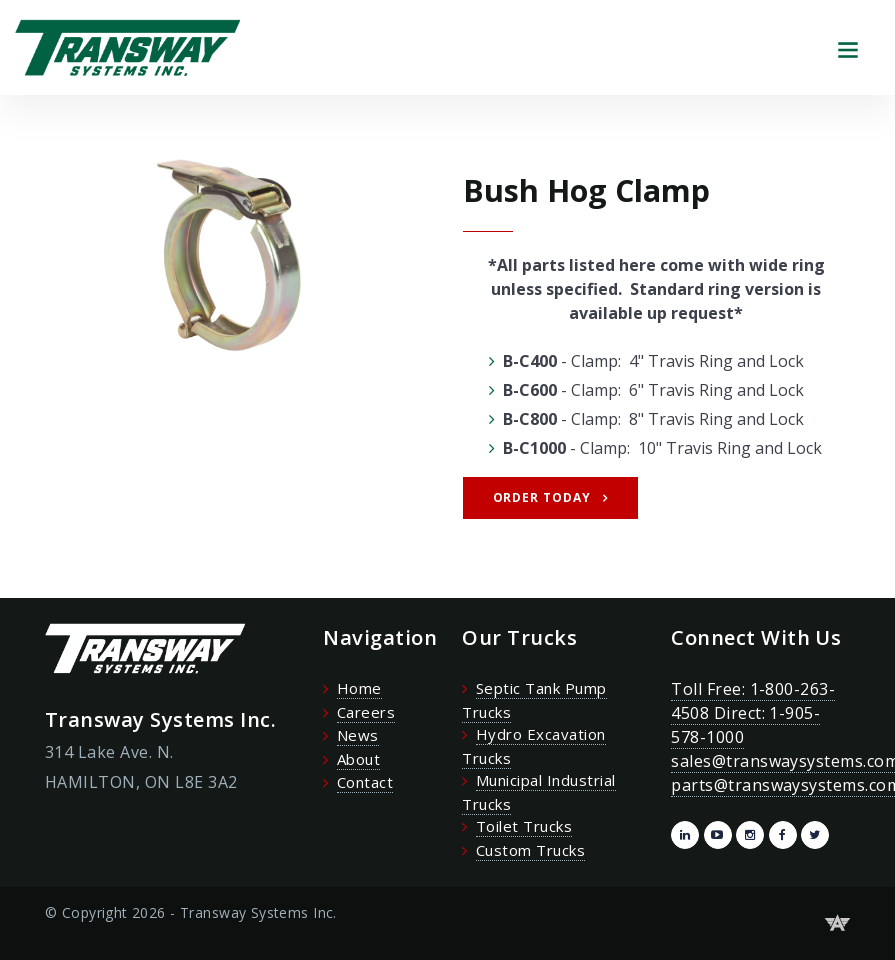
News (358, 735)
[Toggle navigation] (847, 47)
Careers (366, 712)
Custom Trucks (530, 850)
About (358, 759)
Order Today (542, 497)
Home (359, 688)
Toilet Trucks (524, 826)
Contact (365, 782)
